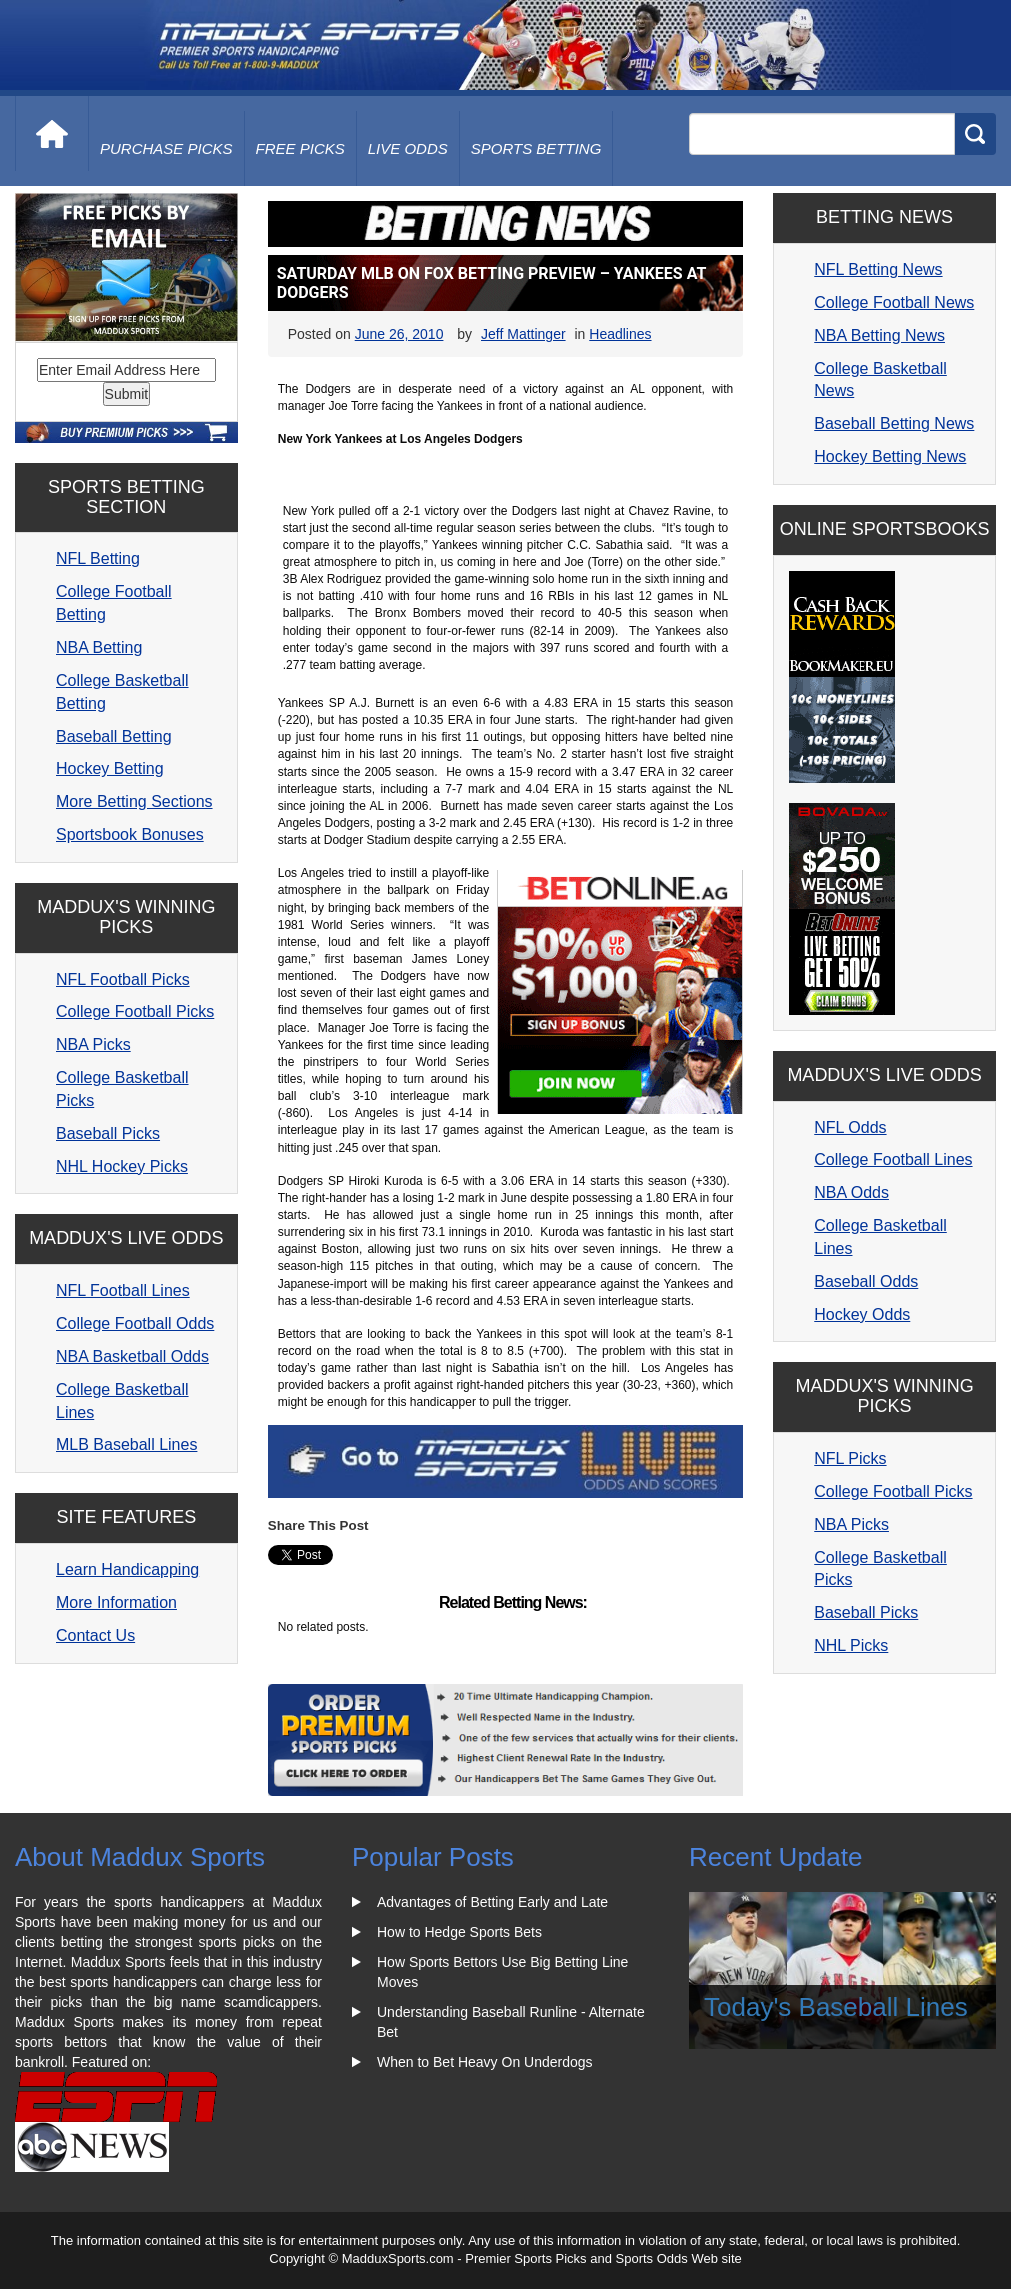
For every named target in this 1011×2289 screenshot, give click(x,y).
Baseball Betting (114, 736)
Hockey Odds (862, 1314)
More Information (116, 1602)
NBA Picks (93, 1044)
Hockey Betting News (890, 456)
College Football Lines (893, 1159)
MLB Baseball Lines (126, 1444)
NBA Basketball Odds (132, 1356)
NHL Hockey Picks (122, 1166)
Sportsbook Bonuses (130, 834)
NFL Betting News (878, 269)
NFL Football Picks (123, 979)
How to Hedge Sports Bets (459, 1932)
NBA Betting (99, 647)
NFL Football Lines (123, 1290)
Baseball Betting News (894, 423)
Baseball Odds (866, 1281)
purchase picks (166, 148)
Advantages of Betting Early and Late (492, 1902)
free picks (300, 148)
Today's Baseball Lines (836, 2007)
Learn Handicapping (127, 1569)
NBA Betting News (879, 335)
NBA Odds (851, 1192)
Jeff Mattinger (523, 334)
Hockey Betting (110, 768)
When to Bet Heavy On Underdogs (485, 2062)
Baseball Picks (108, 1133)
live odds (408, 148)
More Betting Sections (134, 801)
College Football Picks (135, 1011)
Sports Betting (536, 148)
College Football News (894, 302)
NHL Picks (851, 1645)
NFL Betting (98, 558)
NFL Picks (850, 1458)
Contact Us (95, 1635)
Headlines (620, 334)
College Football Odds (135, 1323)
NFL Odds (850, 1127)
